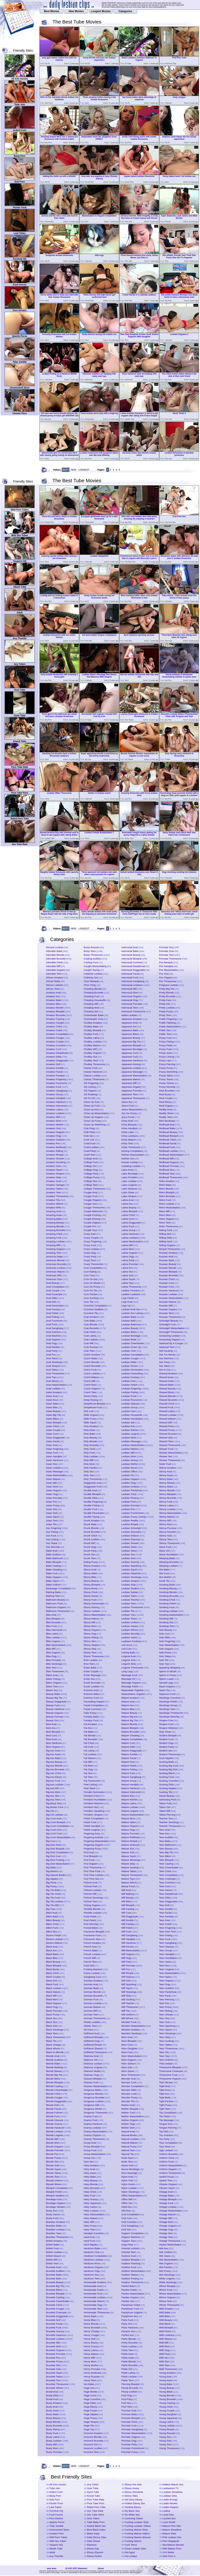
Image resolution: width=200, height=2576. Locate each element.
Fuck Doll (89, 1965)
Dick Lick (89, 1411)
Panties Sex (127, 2301)
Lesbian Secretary (131, 1531)
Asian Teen (52, 1520)
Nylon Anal (127, 2176)
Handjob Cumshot (93, 2233)
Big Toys (50, 1909)
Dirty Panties (91, 1467)
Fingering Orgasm (93, 1844)
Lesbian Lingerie (130, 1433)
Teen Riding (165, 2010)
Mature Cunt (128, 1743)
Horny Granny (91, 2346)
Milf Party (126, 1961)
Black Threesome (55, 2037)
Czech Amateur (92, 1354)
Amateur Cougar (55, 1037)
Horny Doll (89, 2338)
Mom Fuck (127, 2052)
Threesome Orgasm (170, 2078)
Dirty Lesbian (91, 1456)
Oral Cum (126, 2218)
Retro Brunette (167, 1196)
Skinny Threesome (169, 1543)
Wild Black (165, 2323)
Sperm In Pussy (167, 1675)
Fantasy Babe (91, 1716)
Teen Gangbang (168, 1942)
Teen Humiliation (168, 1958)
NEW (73, 469)
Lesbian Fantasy (130, 1377)
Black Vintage (53, 2044)
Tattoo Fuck (165, 1803)
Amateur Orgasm (55, 1132)
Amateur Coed (54, 1030)
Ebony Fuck (90, 1599)
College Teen (91, 1184)
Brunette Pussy (54, 2361)
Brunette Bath (53, 2278)
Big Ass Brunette (55, 1769)
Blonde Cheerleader (57, 2090)
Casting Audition (92, 958)
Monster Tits (128, 2101)
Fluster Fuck (20, 206)
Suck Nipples (166, 1758)
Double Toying (91, 1516)
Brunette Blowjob (55, 2293)
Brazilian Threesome (57, 2237)
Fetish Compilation (94, 1818)
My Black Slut (132, 2510)
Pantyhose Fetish (130, 2304)
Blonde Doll (52, 2105)
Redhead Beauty (168, 1132)
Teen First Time (167, 1931)
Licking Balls (128, 1652)
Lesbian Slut (128, 1554)
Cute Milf (88, 1343)
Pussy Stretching (168, 1071)
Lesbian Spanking (131, 1565)
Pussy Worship (167, 1086)
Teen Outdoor (166, 1988)
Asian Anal (52, 1396)
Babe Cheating (54, 1569)
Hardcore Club (92, 2252)
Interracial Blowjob (131, 958)
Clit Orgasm (90, 1090)
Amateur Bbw (53, 1003)
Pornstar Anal (128, 2410)
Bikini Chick (52, 1924)
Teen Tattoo (165, 2044)
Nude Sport (127, 2157)
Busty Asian (52, 2410)
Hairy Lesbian (91, 2210)
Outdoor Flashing (130, 2263)
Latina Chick (128, 1215)
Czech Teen (90, 1392)
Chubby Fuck (91, 1034)
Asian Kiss (51, 1464)
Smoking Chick (167, 1599)
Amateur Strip (53, 1177)
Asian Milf (51, 1482)
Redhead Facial (167, 1143)
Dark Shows (93, 2541)
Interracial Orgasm (131, 996)
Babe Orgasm (53, 1577)
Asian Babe (52, 1403)
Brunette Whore (54, 2387)
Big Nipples (52, 1878)
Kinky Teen (127, 1143)
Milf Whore (127, 2018)
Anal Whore (52, 1381)
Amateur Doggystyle (57, 1060)
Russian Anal (166, 1256)
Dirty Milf (88, 1460)
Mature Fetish (128, 1765)
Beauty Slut (52, 1720)
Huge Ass (89, 2387)
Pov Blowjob (166, 962)
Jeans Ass (127, 1102)
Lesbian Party (128, 1494)
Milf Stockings (129, 1991)
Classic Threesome (94, 1079)
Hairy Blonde (91, 2184)
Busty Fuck (52, 2433)
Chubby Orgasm (93, 1052)
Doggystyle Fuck (93, 1486)
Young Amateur (167, 2372)
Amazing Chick (54, 1233)
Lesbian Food (128, 1396)
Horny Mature (91, 2354)
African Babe (53, 981)
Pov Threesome (167, 981)
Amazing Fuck (54, 1237)
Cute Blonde (90, 1324)
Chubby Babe (91, 1026)
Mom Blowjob (128, 2041)
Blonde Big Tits (54, 2074)
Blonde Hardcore (55, 2127)
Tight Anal (164, 2086)
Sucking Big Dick (168, 1769)
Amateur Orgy (53, 1135)
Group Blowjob (92, 2146)
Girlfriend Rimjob (93, 2044)
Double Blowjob (92, 1494)
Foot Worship (91, 1924)
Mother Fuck (128, 2112)
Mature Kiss (127, 1795)
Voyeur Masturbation (170, 2244)
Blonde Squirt (53, 2169)
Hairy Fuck (89, 2195)
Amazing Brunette (56, 1230)
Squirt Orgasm (167, 1686)
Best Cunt (51, 1735)
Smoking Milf (166, 1618)
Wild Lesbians (166, 2335)
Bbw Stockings (54, 1663)
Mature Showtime (171, 2529)
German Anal (91, 1984)
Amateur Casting (55, 1019)
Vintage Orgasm (168, 2225)
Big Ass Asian (53, 1754)
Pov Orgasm (166, 977)
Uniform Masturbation (170, 2165)
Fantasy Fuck (91, 1720)
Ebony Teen (90, 1652)
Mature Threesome (131, 1875)
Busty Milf (51, 2444)
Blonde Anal (52, 2056)
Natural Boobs (129, 2135)
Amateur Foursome (56, 1083)
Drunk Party (90, 1550)
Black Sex (51, 2018)
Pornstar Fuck (129, 2425)
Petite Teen (127, 2380)
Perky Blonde (128, 2338)
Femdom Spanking (94, 1810)
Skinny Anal (165, 1471)
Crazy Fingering (92, 1241)
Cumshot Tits (91, 1313)
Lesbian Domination (132, 1369)
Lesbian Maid (128, 1437)
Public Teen (165, 1034)
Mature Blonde (129, 1724)
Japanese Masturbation (134, 1075)
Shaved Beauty (167, 1388)
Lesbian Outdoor (130, 1486)
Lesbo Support (170, 2507)
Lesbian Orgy (128, 1482)
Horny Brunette (92, 2327)
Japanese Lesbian (131, 1068)
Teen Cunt (164, 1886)
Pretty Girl (164, 1003)
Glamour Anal (91, 2056)
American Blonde (55, 1260)
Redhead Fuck (167, 1147)
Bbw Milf (50, 1648)
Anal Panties (53, 1347)
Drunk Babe (90, 1524)
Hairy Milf (89, 2222)
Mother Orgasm (129, 2120)
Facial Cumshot (92, 1709)
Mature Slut (127, 1848)
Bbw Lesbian (53, 1637)
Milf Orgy (126, 1958)
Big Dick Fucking (55, 1860)
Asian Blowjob (53, 1422)
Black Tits (51, 2041)
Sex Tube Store (95, 2514)
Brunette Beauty (55, 2282)
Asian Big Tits (53, 1415)
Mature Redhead (130, 1837)
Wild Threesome (168, 2369)
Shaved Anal (166, 1377)
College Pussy (91, 1177)
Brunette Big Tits (55, 2286)
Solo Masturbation (169, 1645)
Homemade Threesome (96, 2312)
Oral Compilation (130, 2214)
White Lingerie (167, 2278)
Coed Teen (89, 1154)
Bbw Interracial (54, 1629)
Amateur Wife (53, 1207)
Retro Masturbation (169, 1207)
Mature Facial (128, 1758)
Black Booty (52, 1969)
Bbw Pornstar (53, 1660)
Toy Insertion (166, 2135)
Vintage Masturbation (170, 2210)
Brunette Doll (53, 2320)
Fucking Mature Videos (137, 2533)
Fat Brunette (90, 1739)
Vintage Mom (166, 2222)
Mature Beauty (129, 1712)
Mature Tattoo (128, 1871)
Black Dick (51, 1980)
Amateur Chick (54, 1026)
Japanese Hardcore (132, 1060)
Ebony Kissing (91, 1607)
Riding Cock (165, 1230)
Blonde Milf (52, 2139)
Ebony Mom (90, 1626)
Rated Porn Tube (20, 817)
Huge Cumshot (92, 2399)
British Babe (52, 2244)
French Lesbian (92, 1954)
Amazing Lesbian (55, 1241)
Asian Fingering (54, 1448)
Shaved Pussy (167, 1430)
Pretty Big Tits (166, 988)
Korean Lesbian (130, 1162)
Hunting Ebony (133, 2507)
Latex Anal (127, 1169)
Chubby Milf (90, 1049)
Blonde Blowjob (54, 2082)
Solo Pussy (165, 1652)
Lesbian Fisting (129, 1392)
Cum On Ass (90, 1279)
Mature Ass (127, 1705)
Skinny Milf (165, 1520)
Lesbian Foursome (131, 1399)
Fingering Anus (92, 1833)
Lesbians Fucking (131, 1641)
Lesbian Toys (128, 1614)
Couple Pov (90, 1226)
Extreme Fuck (91, 1697)
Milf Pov (125, 1969)
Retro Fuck (165, 1200)
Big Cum (51, 1841)
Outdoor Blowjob (130, 2259)
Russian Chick (167, 1279)
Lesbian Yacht (129, 1637)
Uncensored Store (20, 386)
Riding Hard (165, 1241)
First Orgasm (91, 1863)
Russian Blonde (167, 1267)
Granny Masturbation (95, 2131)
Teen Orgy (164, 1984)
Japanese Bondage (132, 1049)
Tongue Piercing (168, 2127)
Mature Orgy (128, 1829)
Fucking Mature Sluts (136, 2529)
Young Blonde (166, 2395)
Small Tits (164, 1580)
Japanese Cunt (129, 1052)
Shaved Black (166, 1392)
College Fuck (91, 1162)
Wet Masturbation (168, 2259)
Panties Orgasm (130, 2297)
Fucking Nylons (133, 2541)
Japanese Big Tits (131, 1041)
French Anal (90, 1946)
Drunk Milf (89, 1543)
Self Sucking (166, 1350)
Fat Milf (88, 1761)
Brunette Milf (53, 2342)
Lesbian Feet (128, 1381)
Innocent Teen (91, 2452)
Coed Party (90, 1151)
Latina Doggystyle (131, 1222)
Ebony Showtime (134, 2492)
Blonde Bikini (53, 2078)
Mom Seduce (128, 2063)
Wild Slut (164, 2361)
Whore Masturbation (170, 2293)
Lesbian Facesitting (132, 1373)
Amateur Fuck (53, 1086)
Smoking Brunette (169, 1596)
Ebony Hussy (132, 2488)
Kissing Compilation (132, 1151)
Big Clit (50, 1810)
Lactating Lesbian (131, 1166)
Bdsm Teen (52, 1686)
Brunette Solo (53, 2369)
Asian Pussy (53, 1505)
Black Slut (51, 2022)
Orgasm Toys (128, 2240)
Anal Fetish (52, 1313)
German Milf (90, 2010)
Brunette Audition (55, 2271)
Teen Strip (164, 2037)
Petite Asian (127, 2357)
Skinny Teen (165, 1539)
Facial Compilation (94, 1705)
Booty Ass (51, 2210)
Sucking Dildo (166, 1784)
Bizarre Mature (54, 1942)
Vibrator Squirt (167, 2188)
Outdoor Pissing (130, 2278)
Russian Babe (166, 1260)
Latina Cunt (127, 1218)
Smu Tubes (93, 2518)
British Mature (53, 2255)
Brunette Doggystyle (57, 2316)
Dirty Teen (89, 1475)
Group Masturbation (94, 2154)
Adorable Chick (54, 962)
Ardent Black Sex (96, 2526)
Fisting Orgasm (92, 1905)
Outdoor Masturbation (133, 2271)
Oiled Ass (126, 2206)
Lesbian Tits (127, 1611)
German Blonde (92, 1991)
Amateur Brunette (55, 1015)
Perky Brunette (129, 2342)
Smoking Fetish (167, 1603)
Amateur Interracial (56, 1105)
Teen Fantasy (166, 1916)
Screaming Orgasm (169, 1339)
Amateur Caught (55, 1022)
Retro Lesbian (166, 1203)
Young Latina (166, 2421)
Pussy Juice (165, 1052)
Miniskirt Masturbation (133, 2025)
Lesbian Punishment (132, 1513)
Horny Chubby (91, 2331)
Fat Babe (89, 1731)
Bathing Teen (53, 1596)
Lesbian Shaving (130, 1539)
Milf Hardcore (128, 1942)
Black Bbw (51, 1958)
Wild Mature (165, 2338)
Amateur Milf (53, 1117)
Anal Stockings (54, 1362)
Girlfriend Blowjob (93, 2037)
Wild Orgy (164, 2350)
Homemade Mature (94, 2301)
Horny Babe (90, 2316)
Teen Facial (165, 1912)
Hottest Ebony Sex (135, 2503)
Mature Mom (128, 1818)
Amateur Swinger (55, 1184)
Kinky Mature (128, 1139)
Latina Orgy (127, 1256)
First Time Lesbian (94, 1875)
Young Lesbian (167, 2425)
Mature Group (129, 1780)
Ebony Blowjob (92, 1584)
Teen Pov (164, 2003)
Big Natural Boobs (56, 1875)
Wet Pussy (165, 2271)
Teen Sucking (166, 2041)
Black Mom (52, 1999)
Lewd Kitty (168, 2514)
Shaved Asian (166, 1381)
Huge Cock (90, 2395)
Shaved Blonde (167, 1396)
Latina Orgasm (129, 1252)
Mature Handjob (130, 1784)
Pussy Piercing (167, 1064)
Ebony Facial (91, 1596)
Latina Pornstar (129, 1264)
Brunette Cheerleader (57, 2301)
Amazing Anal (53, 1211)
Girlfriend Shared (93, 2048)
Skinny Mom (166, 1524)
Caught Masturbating (95, 966)
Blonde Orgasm (54, 2146)
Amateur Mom (53, 1120)
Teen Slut (164, 2018)
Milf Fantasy (128, 1924)
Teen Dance (165, 1890)
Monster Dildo (129, 2090)
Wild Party (164, 2354)
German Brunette (93, 1995)
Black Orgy (52, 2007)
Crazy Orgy (90, 1252)
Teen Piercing (166, 1999)
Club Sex (89, 1135)
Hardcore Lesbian (93, 2259)
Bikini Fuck (52, 1927)
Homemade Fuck (93, 2293)
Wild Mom (164, 2346)
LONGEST (83, 469)
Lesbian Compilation (132, 1354)
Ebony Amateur (92, 1565)
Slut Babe (164, 1569)
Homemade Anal (93, 2286)
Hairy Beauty (91, 2180)
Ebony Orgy (90, 1633)
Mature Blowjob (129, 1728)
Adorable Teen (54, 973)
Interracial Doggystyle (133, 970)
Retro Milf (164, 1211)
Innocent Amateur (93, 2433)
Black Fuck (52, 1984)
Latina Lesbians (130, 1237)
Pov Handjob (166, 966)
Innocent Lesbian (93, 2448)
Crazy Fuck (90, 1245)
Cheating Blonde (93, 988)
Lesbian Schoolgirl (131, 1528)
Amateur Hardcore (56, 1102)
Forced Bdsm (91, 1927)
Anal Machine (53, 1335)
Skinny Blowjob (167, 1494)
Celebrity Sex (91, 977)
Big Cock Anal (53, 1818)
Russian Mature (167, 1301)
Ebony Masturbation (94, 1614)
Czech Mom (90, 1384)
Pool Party (127, 2399)
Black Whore (53, 2048)
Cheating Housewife (95, 1000)
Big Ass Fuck (53, 1780)
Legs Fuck (127, 1301)
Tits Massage (166, 2120)
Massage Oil (128, 1678)
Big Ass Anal (53, 1750)
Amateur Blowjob (55, 1011)
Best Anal (51, 1724)
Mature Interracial (131, 1792)
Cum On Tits (90, 1290)
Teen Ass (164, 1833)
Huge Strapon (91, 2421)
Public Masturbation (170, 1026)
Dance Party (90, 1396)
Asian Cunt (52, 1433)
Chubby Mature (92, 1045)
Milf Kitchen (127, 1946)
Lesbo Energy (170, 2499)
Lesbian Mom (128, 1456)
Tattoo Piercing (167, 1814)
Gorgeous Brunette (94, 2097)
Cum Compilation (93, 1267)
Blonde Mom (53, 2142)
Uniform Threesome (170, 2173)
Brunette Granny (55, 2331)
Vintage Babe (166, 2195)
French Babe (91, 1950)
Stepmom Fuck (167, 1694)
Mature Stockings (130, 1860)
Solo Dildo (164, 1637)
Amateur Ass (53, 996)
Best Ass (51, 1728)
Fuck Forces (20, 283)
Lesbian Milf (127, 1452)
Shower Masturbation (170, 1452)
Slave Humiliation (168, 1554)
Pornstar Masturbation (133, 2433)
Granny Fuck (91, 2120)
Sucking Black (166, 1773)
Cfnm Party (90, 985)
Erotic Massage (92, 1675)
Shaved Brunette (168, 1399)
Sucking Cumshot (168, 1780)
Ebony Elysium (95, 2552)
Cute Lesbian (91, 1339)
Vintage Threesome (169, 2240)
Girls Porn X (169, 2556)
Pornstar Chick (129, 2421)
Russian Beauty (167, 1264)
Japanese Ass (129, 1026)
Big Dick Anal (53, 1844)
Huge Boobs (90, 2391)
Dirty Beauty (90, 1437)
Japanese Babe (129, 1030)
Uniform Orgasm (168, 2169)
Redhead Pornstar (169, 1166)
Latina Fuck (127, 1226)
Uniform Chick (166, 2157)
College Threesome (94, 1188)
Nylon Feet (127, 2180)
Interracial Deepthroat (133, 966)
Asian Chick (52, 1426)
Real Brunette (166, 1090)
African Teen (53, 988)
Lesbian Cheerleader (132, 1343)
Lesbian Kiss (128, 1426)
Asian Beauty (53, 1411)
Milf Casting (127, 1909)
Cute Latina (90, 1335)
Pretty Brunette (167, 996)
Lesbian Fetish (129, 1384)
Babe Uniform (53, 1584)
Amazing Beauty (55, 1222)
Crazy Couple (91, 1237)
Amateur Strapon (55, 1173)
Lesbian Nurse (129, 1467)
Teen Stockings (167, 2033)
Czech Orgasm (92, 1388)
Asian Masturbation (56, 1475)
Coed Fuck (90, 1143)
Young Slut (165, 2436)
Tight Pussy (165, 2105)
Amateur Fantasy (55, 1075)
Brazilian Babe (54, 2225)
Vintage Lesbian (168, 2206)
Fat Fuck (88, 1746)
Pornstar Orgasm (130, 2436)
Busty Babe (52, 2414)
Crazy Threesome (93, 1264)
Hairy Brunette (91, 2188)
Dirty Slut (89, 1471)
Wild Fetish (165, 2331)
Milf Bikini (126, 1901)
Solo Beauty (165, 1629)
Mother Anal (127, 2105)
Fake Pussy (90, 1712)
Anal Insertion (53, 1332)
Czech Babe (90, 1358)
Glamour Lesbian (93, 2063)
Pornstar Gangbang (132, 2429)
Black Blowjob (53, 1965)
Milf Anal (126, 1890)
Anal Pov (51, 1354)
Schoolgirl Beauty (168, 1320)
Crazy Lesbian (91, 1249)
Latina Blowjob (129, 1211)
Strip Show (165, 1731)
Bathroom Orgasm (56, 1607)
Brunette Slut (53, 2365)
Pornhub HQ (20, 257)
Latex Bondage (129, 1173)
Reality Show (166, 1113)
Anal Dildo (51, 1298)
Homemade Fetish (94, 2289)
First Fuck (89, 1860)
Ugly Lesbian (166, 2150)
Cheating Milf (91, 1003)
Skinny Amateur (167, 1467)
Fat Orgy (88, 1769)
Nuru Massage (129, 2173)
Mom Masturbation (131, 2056)
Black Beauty (53, 1961)
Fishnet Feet (90, 1886)
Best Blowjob (53, 1731)
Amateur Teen (53, 1192)
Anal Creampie (54, 1294)
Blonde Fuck (53, 2116)
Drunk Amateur (92, 1520)
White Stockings (168, 2282)
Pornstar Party (129, 2444)
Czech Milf (89, 1381)
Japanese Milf (129, 1083)
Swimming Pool (167, 1799)
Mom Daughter (129, 2048)
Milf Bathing (127, 1893)
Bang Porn (20, 154)
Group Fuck (90, 2150)
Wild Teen (164, 2365)
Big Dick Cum (53, 1856)
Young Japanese (168, 2418)
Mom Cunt (127, 2044)
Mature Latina (128, 1803)
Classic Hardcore (93, 1071)
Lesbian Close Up (131, 1347)
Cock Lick (89, 1139)
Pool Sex (126, 2403)
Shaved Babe (166, 1384)
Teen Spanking (167, 2025)
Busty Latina (53, 2436)
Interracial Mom (129, 992)
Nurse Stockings (130, 2169)
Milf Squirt (126, 1988)
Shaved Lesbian (168, 1415)
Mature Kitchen (129, 1799)
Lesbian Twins (129, 1618)
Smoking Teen (167, 1626)
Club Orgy (89, 1128)
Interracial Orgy (129, 1000)
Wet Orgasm (166, 2263)
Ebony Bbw (90, 1577)
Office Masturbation (132, 2195)
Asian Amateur (54, 1392)
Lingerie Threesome (132, 1667)
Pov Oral (164, 973)
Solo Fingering (167, 1641)
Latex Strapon (129, 1196)
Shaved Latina (167, 1411)
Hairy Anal (89, 2169)
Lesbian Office (129, 1471)
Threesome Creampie (171, 2071)
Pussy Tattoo (166, 1075)
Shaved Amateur (168, 1373)
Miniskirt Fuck (128, 2022)
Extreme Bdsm (92, 1694)
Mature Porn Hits (171, 2526)
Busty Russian (91, 947)
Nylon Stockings (130, 2191)
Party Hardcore (129, 2327)
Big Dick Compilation (57, 1852)
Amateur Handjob (55, 1098)
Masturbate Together (132, 1690)
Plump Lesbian (129, 2391)
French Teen (90, 1961)
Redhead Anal (166, 1124)
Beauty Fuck (53, 1705)
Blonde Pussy (53, 2157)
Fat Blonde (90, 1735)
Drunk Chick (90, 1535)
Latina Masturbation (132, 1241)
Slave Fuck (165, 1547)
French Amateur (92, 1942)
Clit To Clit (89, 1098)
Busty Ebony (53, 2429)
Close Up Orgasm (93, 1117)
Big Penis (51, 1882)
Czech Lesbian (92, 1373)
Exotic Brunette (92, 1682)
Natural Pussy (129, 2146)
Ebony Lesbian (92, 1611)
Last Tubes (20, 232)
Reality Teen (165, 1117)
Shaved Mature (167, 1418)
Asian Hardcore (54, 1460)
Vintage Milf (165, 2218)
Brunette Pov (53, 2357)
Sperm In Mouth (168, 1671)
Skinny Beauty (167, 1482)
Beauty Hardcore (55, 1709)
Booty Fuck (52, 2218)
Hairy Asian (90, 2173)
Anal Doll (51, 1301)
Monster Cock (129, 2082)
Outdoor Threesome (132, 2282)
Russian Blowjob (168, 1271)
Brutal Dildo (52, 2395)
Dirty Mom (89, 1464)
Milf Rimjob (127, 1973)
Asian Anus (52, 1399)
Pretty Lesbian (167, 1007)
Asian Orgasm (54, 1490)
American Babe (54, 1256)
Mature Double (129, 1754)
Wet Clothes (165, 2252)
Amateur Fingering (56, 1079)
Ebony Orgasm (92, 1629)
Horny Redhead (92, 2372)
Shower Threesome (170, 1460)
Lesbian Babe (128, 1316)
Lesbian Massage (131, 1441)
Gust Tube (20, 688)
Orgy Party (127, 2244)
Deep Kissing (91, 1399)
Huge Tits (89, 2425)
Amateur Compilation (57, 1034)
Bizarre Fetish (53, 1935)
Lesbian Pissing (130, 1497)
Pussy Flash (165, 1045)
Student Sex (165, 1750)
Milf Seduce (127, 1976)
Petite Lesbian (129, 2376)
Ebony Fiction (94, 2556)
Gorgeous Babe (92, 2090)
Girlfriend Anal (91, 2033)
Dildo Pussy (90, 1418)
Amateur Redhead (56, 1147)
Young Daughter (168, 2414)
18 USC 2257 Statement (76, 2568)
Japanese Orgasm (131, 1086)
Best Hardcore (54, 1743)
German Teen (91, 2014)
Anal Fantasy (53, 1309)
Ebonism (91, 2544)
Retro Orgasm (166, 1218)
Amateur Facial (54, 1071)
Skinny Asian (166, 1475)
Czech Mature (91, 1377)
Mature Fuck (128, 1773)
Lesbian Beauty (129, 1328)
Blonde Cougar (54, 2097)
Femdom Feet (91, 1795)
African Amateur (55, 977)
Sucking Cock (166, 1777)
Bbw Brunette (53, 1622)
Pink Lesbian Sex (171, 2537)
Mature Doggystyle (131, 1750)
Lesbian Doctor (129, 1365)
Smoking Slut (166, 1622)
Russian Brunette (168, 1275)
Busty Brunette (54, 2425)
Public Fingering (168, 1019)
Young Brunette (167, 2399)
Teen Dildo (165, 1897)
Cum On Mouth (92, 1283)
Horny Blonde (91, 2323)
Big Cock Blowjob (55, 1822)
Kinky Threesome (130, 1147)
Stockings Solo (167, 1709)
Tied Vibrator (166, 2082)
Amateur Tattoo (54, 1188)
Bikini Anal (51, 1912)
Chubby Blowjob (92, 1030)
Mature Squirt (128, 1856)
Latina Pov (127, 1267)
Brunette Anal (53, 2267)
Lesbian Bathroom (131, 1324)
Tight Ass (164, 2093)
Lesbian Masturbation (133, 1445)
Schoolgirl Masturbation (172, 1328)
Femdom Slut (91, 1807)
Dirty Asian (89, 1430)
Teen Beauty (166, 1848)
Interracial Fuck (129, 977)
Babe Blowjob (53, 1562)
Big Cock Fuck (54, 1833)
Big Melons (52, 1871)
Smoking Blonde (168, 1592)
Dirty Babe (89, 1433)
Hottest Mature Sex (172, 2484)
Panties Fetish (129, 2289)
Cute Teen (89, 1350)
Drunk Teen (90, 1558)
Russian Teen (166, 1313)
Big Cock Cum (54, 1829)
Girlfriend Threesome (95, 2052)
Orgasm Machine (130, 2237)
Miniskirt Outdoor (130, 2029)
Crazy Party (90, 1256)
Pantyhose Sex (129, 2316)
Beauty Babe (53, 1694)
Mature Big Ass (129, 1716)
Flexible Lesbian (92, 1912)
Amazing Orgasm (55, 1249)
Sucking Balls (166, 1761)
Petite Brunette (129, 2365)
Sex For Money (167, 1354)
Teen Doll (164, 1905)
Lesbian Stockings (131, 1577)
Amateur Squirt (54, 1169)
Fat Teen (88, 1777)
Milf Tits (125, 2010)
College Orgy (91, 1169)
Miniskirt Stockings (131, 2033)
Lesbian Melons (130, 1448)
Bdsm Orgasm (54, 1682)
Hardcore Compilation (95, 2255)
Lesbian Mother (129, 1464)
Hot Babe (89, 2384)
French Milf (90, 1958)
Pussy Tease (166, 1079)
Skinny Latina (166, 1505)
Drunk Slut (89, 1554)
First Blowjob (91, 1856)
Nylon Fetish (128, 2184)
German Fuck (91, 1999)
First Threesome (93, 1867)
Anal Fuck (51, 1324)
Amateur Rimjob (55, 1154)
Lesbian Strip (128, 1584)
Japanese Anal (129, 1022)
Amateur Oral (53, 1128)
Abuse (101, 2568)
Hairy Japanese (92, 2203)
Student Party (166, 1746)
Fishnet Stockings (93, 1897)
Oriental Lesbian (130, 2248)
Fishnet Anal (90, 1882)
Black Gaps (93, 2533)
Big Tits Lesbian (54, 1901)
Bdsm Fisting (53, 1678)
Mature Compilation (132, 1739)
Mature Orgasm (129, 1826)
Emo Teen (89, 1663)
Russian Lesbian (168, 1294)
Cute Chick (90, 1332)
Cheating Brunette (94, 992)
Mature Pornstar (130, 1833)
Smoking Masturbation (171, 1614)
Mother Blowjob (129, 2108)
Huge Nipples (91, 2414)
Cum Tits (88, 1301)
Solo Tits (164, 1660)
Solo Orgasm (166, 1648)
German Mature (92, 2007)
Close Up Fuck (92, 1105)
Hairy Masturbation (94, 2214)
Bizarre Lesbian (54, 1939)
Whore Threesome (169, 2304)
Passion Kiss (128, 2331)
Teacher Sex (166, 1818)
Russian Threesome (170, 1316)
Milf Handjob (128, 1939)
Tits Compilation (168, 2112)
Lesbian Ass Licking (132, 1313)
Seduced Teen (167, 1347)
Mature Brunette (130, 1731)
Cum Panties (91, 1294)
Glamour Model (92, 2071)
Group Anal (90, 2142)
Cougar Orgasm (92, 1200)
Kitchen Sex (127, 1158)
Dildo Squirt (90, 1422)
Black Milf (51, 1995)
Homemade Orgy (93, 2304)
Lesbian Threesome (132, 1607)
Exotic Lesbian (92, 1686)
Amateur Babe (54, 1000)
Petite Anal (127, 2354)
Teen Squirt (165, 2029)
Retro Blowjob (166, 1192)
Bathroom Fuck (54, 1603)
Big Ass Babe (53, 1758)
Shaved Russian (168, 1433)
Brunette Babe (54, 2274)
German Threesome (95, 2018)
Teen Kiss (164, 1965)
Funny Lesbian (92, 1973)
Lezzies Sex (169, 2518)
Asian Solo (52, 1513)
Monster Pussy (129, 2097)
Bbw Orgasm (53, 1652)
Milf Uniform (127, 2014)
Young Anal (165, 2376)
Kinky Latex (127, 1132)
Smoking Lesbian (168, 1611)
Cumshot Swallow (93, 1309)
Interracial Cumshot (132, 962)
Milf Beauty (127, 1897)
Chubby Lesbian (92, 1041)
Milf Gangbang (129, 1935)
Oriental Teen (128, 2252)
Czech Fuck (90, 1369)
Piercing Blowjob (130, 2384)
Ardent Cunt (20, 129)
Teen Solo (164, 2022)
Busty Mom (52, 2448)
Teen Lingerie (166, 1969)
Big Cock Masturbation (58, 1837)
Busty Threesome (93, 954)
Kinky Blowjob (129, 1124)
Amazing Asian (54, 1215)
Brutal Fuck (52, 2399)
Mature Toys (128, 1878)
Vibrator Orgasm (168, 2184)
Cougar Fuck (91, 1196)
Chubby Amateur (93, 1022)
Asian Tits (51, 1524)
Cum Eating (90, 1271)
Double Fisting (91, 1505)
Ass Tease (51, 1543)
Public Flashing (167, 1022)
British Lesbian (54, 2252)
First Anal (89, 1852)
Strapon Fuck (166, 1724)
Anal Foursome (54, 1320)
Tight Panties (166, 2101)
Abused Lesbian (55, 947)
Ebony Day (93, 2548)
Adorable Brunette (56, 958)
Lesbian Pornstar (130, 1505)
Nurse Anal (127, 2165)
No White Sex (132, 2514)
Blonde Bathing (54, 2067)
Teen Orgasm (166, 1980)
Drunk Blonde (91, 1528)
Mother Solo (128, 2127)
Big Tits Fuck (53, 1897)
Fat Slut (88, 1773)
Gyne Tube (20, 714)
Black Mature (53, 1991)
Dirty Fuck (89, 1452)
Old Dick (126, 2210)
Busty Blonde (53, 2421)
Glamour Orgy (91, 2074)
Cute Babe (89, 1320)
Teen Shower (166, 2014)
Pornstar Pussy (129, 2452)
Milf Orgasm (128, 1954)
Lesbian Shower (130, 1543)
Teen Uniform (166, 2059)
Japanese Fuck (129, 1056)
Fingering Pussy (92, 1848)
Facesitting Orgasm (94, 1701)
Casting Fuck (91, 962)
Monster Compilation (132, 2086)
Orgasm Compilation (132, 2233)
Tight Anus (165, 2090)
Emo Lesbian (91, 1660)
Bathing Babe (53, 1592)
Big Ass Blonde (54, 1765)
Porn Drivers (20, 309)
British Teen (52, 2263)
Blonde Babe (53, 2063)
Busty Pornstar (54, 2452)
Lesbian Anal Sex (130, 1309)
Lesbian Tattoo (129, 1596)
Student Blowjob (168, 1735)
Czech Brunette (92, 1365)
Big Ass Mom (53, 1792)
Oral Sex (126, 2229)
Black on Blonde (55, 2052)
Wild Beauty (165, 2320)
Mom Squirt (127, 2071)
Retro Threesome (168, 1226)
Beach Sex (52, 1690)
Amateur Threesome (57, 1196)
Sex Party (164, 1362)
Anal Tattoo (52, 1369)
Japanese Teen (129, 1094)
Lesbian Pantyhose (131, 1490)
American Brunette (56, 1264)
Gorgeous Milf (91, 2105)
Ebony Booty (91, 1588)
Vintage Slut (165, 2233)
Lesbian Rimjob (129, 1524)
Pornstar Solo (166, 951)
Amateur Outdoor (55, 1139)
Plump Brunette (129, 2387)
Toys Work (165, 2146)
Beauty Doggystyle (56, 1701)
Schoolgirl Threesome (171, 1332)
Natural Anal (128, 2131)
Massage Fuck (129, 1675)
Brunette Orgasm (55, 2350)
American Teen (54, 1279)
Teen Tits (164, 2052)
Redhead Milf (166, 1158)
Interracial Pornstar (131, 1003)
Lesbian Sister (129, 1547)
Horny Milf (89, 2357)
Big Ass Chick (53, 1773)
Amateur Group (54, 1094)
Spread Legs (166, 1682)
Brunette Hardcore (56, 2335)
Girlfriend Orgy (92, 2041)
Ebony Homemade (94, 1603)
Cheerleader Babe (94, 1015)
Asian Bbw (52, 1407)
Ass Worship (53, 1547)
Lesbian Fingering (131, 1388)
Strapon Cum (166, 1720)
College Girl (90, 1166)
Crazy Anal (90, 1233)
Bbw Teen (51, 1667)
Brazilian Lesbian (55, 2229)
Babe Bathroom (54, 1558)
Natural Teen (128, 2150)
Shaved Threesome (170, 1445)
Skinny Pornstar (167, 1528)
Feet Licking (90, 1784)
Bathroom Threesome (58, 1611)
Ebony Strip (90, 1648)
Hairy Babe (90, 2176)
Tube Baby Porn (96, 2522)
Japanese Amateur (131, 1019)
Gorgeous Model (93, 2108)
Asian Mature (53, 1479)
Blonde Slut (52, 2161)
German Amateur (93, 1980)
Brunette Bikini (54, 2289)
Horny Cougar (91, 2335)
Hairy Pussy (90, 2225)
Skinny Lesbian (167, 1509)
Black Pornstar (54, 2010)
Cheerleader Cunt (93, 1019)
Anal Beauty (52, 1283)
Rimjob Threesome (169, 1249)
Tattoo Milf (164, 1810)
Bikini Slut (51, 1931)
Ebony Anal (90, 1569)
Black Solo (52, 2025)
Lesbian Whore (129, 1629)
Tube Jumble (20, 360)
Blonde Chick (53, 2093)
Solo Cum (164, 1633)
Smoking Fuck (167, 1607)
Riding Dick (165, 1233)
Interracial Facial (130, 973)
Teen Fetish (165, 1924)
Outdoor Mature (130, 2274)
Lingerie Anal (128, 1656)
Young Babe (165, 2384)
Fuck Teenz (131, 2544)
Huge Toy (89, 2429)
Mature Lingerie (129, 1810)
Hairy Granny (91, 2199)
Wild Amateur (166, 2308)
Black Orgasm (53, 2003)
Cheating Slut (91, 1011)
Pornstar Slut (166, 947)
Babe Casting (53, 1565)
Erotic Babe (90, 1667)
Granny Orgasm (92, 2135)
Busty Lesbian (53, 2440)
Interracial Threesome (133, 1011)
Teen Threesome (168, 2048)
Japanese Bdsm (130, 1034)
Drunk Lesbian (92, 1539)
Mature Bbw (127, 1709)
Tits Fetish (164, 2116)
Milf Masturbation (130, 1950)
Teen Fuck (164, 1939)
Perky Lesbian (129, 2346)
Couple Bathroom (93, 1211)
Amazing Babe (54, 1218)
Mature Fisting (129, 1769)
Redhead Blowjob (168, 1135)
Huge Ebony (90, 2406)
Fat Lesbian (90, 1754)
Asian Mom (52, 1486)
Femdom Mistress (93, 1803)
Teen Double (166, 1909)
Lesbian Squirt (129, 1569)
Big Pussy (51, 1886)
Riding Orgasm (167, 1245)
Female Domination (94, 1792)
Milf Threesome (129, 2007)
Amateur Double (55, 1068)
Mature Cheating (130, 1735)
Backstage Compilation (58, 1588)
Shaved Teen (166, 1441)
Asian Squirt (52, 1516)
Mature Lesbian (129, 1807)
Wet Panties (165, 2267)
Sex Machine (166, 1358)
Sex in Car (165, 1369)
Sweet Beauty (166, 1795)
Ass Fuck (51, 1535)
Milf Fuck (126, 1931)
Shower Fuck (166, 1448)
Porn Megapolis (170, 2541)
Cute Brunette (91, 1328)
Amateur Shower (55, 1158)
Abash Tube (20, 585)
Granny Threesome (94, 2139)
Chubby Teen (91, 1060)
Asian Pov (51, 1501)
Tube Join (20, 103)
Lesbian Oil (127, 1475)
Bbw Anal (51, 1614)
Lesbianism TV (170, 2488)
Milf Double (127, 1920)
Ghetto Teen (90, 2025)
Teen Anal (164, 1829)
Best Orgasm (53, 1746)
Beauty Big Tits (54, 1697)
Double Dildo (91, 1497)
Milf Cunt (126, 1912)
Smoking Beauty (168, 1588)
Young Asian (166, 2380)
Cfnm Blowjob (91, 981)
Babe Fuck (52, 1573)
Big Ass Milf (52, 1788)
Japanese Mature (130, 1079)
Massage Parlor (130, 1686)
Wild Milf (163, 2342)
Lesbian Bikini (129, 1332)
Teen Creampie (167, 1878)
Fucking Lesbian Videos (138, 2526)
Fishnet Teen (91, 1901)
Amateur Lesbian (55, 1113)
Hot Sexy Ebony (133, 2499)
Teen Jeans (165, 1961)
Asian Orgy (52, 1494)
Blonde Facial (53, 2108)
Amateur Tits (53, 1200)
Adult (20, 611)
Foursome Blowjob (94, 1931)
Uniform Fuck (166, 2161)
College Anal (90, 1158)
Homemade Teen (93, 2308)
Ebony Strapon (92, 1645)
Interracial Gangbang (132, 981)
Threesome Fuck (168, 2074)
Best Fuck (51, 1739)
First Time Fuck (92, 1871)
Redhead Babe (167, 1128)
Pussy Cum (165, 1037)
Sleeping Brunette (169, 1562)
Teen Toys (164, 2056)
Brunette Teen (53, 2380)
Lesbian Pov (128, 1509)
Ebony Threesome (94, 1656)
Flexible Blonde (92, 1909)
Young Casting (167, 2403)
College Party (91, 1173)
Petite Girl (126, 2369)
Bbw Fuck (51, 1626)
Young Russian (167, 2433)
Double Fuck (90, 1509)
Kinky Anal (127, 1120)
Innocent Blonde (92, 2436)
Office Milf (126, 2199)
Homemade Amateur (95, 2282)
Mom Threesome (130, 2074)
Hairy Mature (91, 2218)
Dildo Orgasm (91, 1415)
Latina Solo (127, 1275)
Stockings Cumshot (169, 1697)
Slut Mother (165, 1577)
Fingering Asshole (93, 1837)
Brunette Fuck (53, 2327)
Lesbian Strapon (130, 1580)
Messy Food (128, 1886)
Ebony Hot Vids (133, 2484)
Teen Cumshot (167, 1882)
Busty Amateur (54, 2403)
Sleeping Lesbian (168, 1565)
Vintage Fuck (166, 2203)
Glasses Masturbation (95, 2086)
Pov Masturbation (168, 970)
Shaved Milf (165, 1422)
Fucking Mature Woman (138, 2537)
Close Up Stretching (94, 1124)
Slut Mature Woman (173, 2544)
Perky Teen (127, 2350)
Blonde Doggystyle (56, 2101)
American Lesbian (56, 1267)
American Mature (55, 1271)
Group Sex (89, 2157)
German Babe (91, 1988)
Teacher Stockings (169, 1822)
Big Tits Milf (52, 1905)
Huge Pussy (90, 2418)
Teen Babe (165, 1841)
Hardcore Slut (91, 2274)
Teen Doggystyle (168, 1901)
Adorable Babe (54, 951)
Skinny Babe (166, 1479)
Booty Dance (53, 2214)
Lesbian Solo (128, 1558)
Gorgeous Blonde (93, 2093)
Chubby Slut (90, 1056)
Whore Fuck (165, 2289)
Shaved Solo (166, 1437)
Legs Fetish (127, 1298)
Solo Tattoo (165, 1656)
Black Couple (53, 1976)
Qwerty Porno (20, 335)
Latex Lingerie (129, 1184)
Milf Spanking (128, 1984)
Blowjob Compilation (57, 2188)
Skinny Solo (165, 1535)
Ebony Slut (90, 1641)
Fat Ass (88, 1728)
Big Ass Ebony (54, 1777)
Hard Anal (89, 2237)
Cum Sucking (91, 1298)
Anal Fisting (52, 1316)
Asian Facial (52, 1441)
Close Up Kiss (91, 1109)
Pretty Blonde (166, 992)
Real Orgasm (166, 1105)
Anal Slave (52, 1358)
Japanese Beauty (130, 1037)
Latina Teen (127, 1283)
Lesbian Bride (128, 1339)
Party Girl (126, 2323)
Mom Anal (126, 2037)
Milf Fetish (127, 1927)
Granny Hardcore (93, 2123)
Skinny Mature (167, 1516)
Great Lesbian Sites (135, 2548)
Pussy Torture (166, 1083)
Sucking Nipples (168, 1788)
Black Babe (52, 1954)
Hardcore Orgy (92, 2271)
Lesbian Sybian (129, 1592)
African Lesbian (54, 985)
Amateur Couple (55, 1041)
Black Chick (52, 1973)
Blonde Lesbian (54, 2131)
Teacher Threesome (170, 1826)
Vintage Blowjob (168, 2199)
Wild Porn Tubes (20, 508)
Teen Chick (165, 1871)
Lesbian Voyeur (129, 1626)
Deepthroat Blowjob (94, 1403)
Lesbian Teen (128, 1603)
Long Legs (127, 1671)
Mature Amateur (130, 1697)
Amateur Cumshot (56, 1045)
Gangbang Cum (92, 1976)
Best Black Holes (96, 2529)
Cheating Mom (92, 1007)
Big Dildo (51, 1867)
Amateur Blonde (55, 1007)
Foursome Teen (92, 1939)
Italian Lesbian (129, 1015)
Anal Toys (51, 1377)
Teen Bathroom (167, 1844)
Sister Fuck (165, 1464)
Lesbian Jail (127, 1422)
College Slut (90, 1181)
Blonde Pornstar (55, 2150)
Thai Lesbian (166, 2063)
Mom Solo (127, 2067)
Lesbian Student (130, 1588)
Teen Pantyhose (168, 1991)
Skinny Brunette (167, 1497)
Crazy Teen (90, 1260)
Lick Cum (126, 1648)
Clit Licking (90, 1086)
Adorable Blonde (55, 954)
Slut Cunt (164, 1573)
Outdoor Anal (128, 2255)
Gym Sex (89, 2161)
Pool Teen (126, 2406)
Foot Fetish (90, 1920)
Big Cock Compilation (57, 1826)
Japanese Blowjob (131, 1045)
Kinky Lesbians (129, 1135)
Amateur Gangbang (56, 1090)
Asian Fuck (52, 1452)
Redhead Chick (167, 1139)
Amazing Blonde (55, 1226)
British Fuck (52, 2248)
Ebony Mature (91, 1618)
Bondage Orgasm (55, 2203)
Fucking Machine (93, 1969)
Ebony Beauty (91, 1580)
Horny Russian (92, 2376)
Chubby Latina (92, 1037)
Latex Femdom (129, 1177)
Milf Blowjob (127, 1905)
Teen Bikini (165, 1856)
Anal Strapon (53, 1365)
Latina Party (127, 1260)
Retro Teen (165, 1222)
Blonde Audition (54, 2059)
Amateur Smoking (56, 1162)
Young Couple (166, 2410)
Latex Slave (127, 1192)
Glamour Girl (91, 2059)
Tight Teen (164, 2108)
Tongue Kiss (165, 2123)
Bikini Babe (52, 1916)
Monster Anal (128, 2078)
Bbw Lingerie (53, 1641)
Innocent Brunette (93, 2440)
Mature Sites (169, 2533)
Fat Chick (89, 1743)
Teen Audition (166, 1837)
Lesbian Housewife (131, 1415)
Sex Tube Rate (20, 843)
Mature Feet (128, 1761)
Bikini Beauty (53, 1920)
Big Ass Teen (53, 1799)
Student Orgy (166, 1743)
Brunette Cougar (55, 2308)
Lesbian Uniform (130, 1622)
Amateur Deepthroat (57, 1052)
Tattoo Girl (164, 1807)
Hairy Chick (90, 2191)
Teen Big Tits (166, 1852)
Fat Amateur (90, 1724)
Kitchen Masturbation (132, 1154)
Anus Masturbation (56, 1384)
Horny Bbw (90, 2320)
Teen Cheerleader (169, 1867)
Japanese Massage (132, 1071)
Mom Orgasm (128, 2059)
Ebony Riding (91, 1637)
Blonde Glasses (54, 2120)
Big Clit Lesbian (54, 1814)
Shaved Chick (166, 1403)
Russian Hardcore (169, 1290)
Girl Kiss (88, 2029)
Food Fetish (90, 1916)
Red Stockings (167, 1120)
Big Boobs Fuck (54, 1807)
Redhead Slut (166, 1169)
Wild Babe (164, 2312)
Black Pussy (52, 2014)
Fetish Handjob (92, 1826)
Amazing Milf (53, 1245)
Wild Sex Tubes (20, 534)
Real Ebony (165, 1102)
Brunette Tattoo (54, 2376)
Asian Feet (52, 1445)
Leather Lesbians (130, 1294)
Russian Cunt (166, 1283)
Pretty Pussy (166, 1011)
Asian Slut (51, 1509)
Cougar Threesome (94, 1207)
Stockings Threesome (171, 1712)
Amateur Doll (53, 1064)
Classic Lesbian (92, 1075)
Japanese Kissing (131, 1064)
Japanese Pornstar (131, 1090)
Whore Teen (165, 2301)
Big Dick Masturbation (58, 1863)
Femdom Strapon (93, 1814)
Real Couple (166, 1098)
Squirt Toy (164, 1690)
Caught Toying (91, 970)
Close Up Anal (91, 1102)
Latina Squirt (128, 1279)
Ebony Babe (90, 1573)
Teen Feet (164, 1920)
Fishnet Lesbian (92, 1890)
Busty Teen (90, 951)
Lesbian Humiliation (132, 1418)
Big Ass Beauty (54, 1761)
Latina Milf (127, 1245)
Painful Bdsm (128, 2286)
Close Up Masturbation (96, 1113)
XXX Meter (168, 2552)
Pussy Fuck (165, 1049)
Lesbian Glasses (130, 1403)
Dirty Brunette (91, 1445)
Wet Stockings (167, 2274)
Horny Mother (91, 2365)
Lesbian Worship (130, 1633)
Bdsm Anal (52, 1675)
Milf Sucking (128, 1999)
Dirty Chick (90, 1448)
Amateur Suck (53, 1181)
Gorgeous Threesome (96, 2112)
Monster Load (128, 2093)
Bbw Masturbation (56, 1645)
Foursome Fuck (92, 1935)
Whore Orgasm (167, 2297)
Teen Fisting (165, 1935)
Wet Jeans (165, 2255)
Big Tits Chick (53, 1893)
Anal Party (51, 1350)
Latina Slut (127, 1271)
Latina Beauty (128, 1207)
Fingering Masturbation (96, 1841)
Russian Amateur (168, 1252)
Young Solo (165, 2440)
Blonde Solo (52, 2165)
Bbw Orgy (51, 1656)
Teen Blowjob (166, 1860)
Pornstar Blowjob (130, 2418)
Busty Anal (52, 2406)
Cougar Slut (90, 1203)
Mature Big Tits (129, 1720)
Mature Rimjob (129, 1841)
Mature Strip (128, 1863)
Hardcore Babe (92, 2248)
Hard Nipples (91, 2244)
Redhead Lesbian (168, 1151)
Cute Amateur (91, 1316)
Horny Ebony (91, 2342)
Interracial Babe (130, 951)
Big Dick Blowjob (55, 1848)
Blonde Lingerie (54, 2135)
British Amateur (54, 2240)
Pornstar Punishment (132, 2448)
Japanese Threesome (133, 1098)
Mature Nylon (128, 1822)
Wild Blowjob (166, 2327)
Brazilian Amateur (55, 2222)
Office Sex (127, 2203)
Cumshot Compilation (95, 1305)
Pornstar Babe (129, 2414)
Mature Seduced (130, 1844)
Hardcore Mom (92, 2263)
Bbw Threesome (55, 1671)
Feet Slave (89, 1788)
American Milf (53, 1275)
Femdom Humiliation (95, 1799)
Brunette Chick (54, 2304)
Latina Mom (127, 1249)
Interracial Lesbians (132, 985)
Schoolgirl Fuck (167, 1324)
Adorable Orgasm (55, 970)
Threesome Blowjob (170, 2067)
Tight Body (165, 2097)
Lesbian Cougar (130, 1358)
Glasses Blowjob (93, 2078)
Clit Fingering (91, 1083)
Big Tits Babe (53, 1890)
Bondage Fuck (54, 2199)
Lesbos (166, 2510)
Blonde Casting (54, 2086)
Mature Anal (127, 1701)
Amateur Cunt (53, 1049)
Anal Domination (55, 1305)
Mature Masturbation (132, 1814)
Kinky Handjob (129, 1128)
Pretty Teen (165, 1015)
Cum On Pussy (92, 1286)
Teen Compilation (168, 1875)
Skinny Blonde (167, 1490)
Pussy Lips (165, 1060)
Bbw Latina (52, 1633)
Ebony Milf (89, 1622)
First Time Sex (91, 1878)
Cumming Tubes (134, 2518)
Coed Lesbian (91, 1147)
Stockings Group (168, 1705)
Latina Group (128, 1230)
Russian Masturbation (171, 1298)
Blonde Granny (54, 2123)
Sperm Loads (166, 1678)
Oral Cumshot (129, 2222)
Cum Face (89, 1275)
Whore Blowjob (167, 2286)
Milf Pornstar (128, 1965)
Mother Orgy (128, 2123)
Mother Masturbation (132, 2116)
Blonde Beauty (54, 2071)
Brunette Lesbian (55, 2338)
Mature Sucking (129, 1867)
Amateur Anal (53, 992)
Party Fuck (127, 2320)
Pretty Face (165, 1000)
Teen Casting (166, 1863)
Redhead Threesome (170, 1177)
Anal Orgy (51, 1343)
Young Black (166, 2391)
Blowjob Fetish (54, 2191)
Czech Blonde (91, 1362)
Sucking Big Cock (168, 1765)
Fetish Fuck (90, 1822)
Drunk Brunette (92, 1531)
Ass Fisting (52, 1531)
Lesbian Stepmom (131, 1573)
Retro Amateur (167, 1181)
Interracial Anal (129, 947)
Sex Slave (164, 1365)
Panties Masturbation (132, 2293)
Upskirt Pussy (166, 2176)
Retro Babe (165, 1184)
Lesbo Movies (170, 2503)
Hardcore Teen (92, 2278)
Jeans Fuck (127, 1105)
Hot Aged (130, 2552)
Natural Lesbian (130, 2139)
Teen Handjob (166, 1954)
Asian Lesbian (53, 1467)
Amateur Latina (54, 1109)
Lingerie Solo (128, 1660)
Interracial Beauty (131, 954)
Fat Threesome (92, 1780)
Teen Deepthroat (168, 1893)
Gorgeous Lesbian (94, 2101)
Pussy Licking (166, 1056)
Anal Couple (52, 1290)
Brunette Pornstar (55, 2354)
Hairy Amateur (91, 2165)
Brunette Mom (53, 2346)
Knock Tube (20, 740)
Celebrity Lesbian (93, 973)
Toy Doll (163, 2131)
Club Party (89, 1132)
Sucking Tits (165, 1792)
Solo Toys (164, 1663)
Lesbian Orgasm (130, 1479)
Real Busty (165, 1094)
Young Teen (165, 2444)
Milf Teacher (128, 2003)
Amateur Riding (54, 1151)
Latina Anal (127, 1200)
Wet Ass (163, 2248)
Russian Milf (165, 1305)
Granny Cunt (91, 2116)
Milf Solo (126, 1980)
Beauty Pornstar (55, 1716)
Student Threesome (170, 1754)
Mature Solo (128, 1852)
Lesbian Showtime (172, 2492)
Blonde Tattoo (53, 2173)
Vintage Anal (166, 2191)
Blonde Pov (52, 2154)
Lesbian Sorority (130, 1562)
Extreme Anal (91, 1690)
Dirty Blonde (90, 1441)
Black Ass (51, 1950)
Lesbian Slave (129, 1550)
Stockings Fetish (168, 1701)
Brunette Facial (54, 2323)
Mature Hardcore (130, 1788)
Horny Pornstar (92, 2369)
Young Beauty (166, 2387)
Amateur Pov (53, 1143)
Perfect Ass (127, 2335)
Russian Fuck (166, 1286)
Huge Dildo (90, 2403)
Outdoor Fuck (128, 2267)
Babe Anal (51, 1550)
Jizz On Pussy (129, 1113)
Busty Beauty (53, 2418)
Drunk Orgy (90, 1547)
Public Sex (165, 1030)
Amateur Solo (53, 1166)
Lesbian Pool (128, 1501)
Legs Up (126, 1305)
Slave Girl (164, 1550)
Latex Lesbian (129, 1181)
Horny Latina (91, 2350)
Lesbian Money (129, 1460)
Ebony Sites (131, 2495)
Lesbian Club (128, 1350)
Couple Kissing (92, 1218)
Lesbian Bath (128, 1320)
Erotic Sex (89, 1678)
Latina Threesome (131, 1286)
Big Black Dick (54, 1803)
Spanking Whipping (169, 1667)
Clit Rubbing (90, 1094)
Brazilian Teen (53, 2233)
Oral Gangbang (129, 2225)
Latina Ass (127, 1203)
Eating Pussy (91, 1562)
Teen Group (165, 1950)
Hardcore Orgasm (93, 2267)
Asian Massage (54, 1471)
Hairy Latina (90, 2206)
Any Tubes (20, 663)
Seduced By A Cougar (171, 1343)
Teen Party (165, 1995)
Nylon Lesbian (129, 2188)
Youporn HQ (20, 560)
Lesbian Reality (129, 1520)
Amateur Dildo (54, 1056)
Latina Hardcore (130, 1233)
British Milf (51, 2259)
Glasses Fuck (91, 2082)
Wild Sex (164, 2357)
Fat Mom (88, 1765)
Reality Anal (165, 1109)
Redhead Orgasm (168, 1162)
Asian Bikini (52, 1418)
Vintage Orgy (166, 2229)
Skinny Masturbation (170, 1513)
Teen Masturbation (169, 1973)
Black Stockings (54, 2029)
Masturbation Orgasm (133, 1694)
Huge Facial (90, 2410)
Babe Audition (53, 1554)
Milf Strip (126, 1995)
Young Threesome (169, 2448)
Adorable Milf (53, 966)
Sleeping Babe (167, 1558)
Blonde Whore (54, 2184)
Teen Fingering (167, 1927)
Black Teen (52, 2033)
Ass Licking (52, 1539)
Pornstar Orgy (129, 2440)
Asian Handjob (54, 1456)
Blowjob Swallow (55, 2195)
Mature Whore (129, 1882)
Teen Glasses (166, 1946)
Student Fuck (166, 1739)
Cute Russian (91, 1347)
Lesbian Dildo (128, 1362)
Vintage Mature (167, 2214)
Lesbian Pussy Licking (133, 1516)
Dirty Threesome (93, 1479)
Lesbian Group (129, 1407)
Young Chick (166, 2406)
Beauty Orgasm (54, 1712)
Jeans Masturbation (132, 1109)
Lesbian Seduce (130, 1535)
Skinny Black (166, 1486)
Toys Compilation (168, 2142)
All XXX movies (20, 77)
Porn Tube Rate (20, 766)
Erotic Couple (91, 1671)
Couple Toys (90, 1230)
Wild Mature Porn (171, 2548)
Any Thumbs (20, 637)
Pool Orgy (126, 2395)
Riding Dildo (165, 1237)
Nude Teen (127, 2161)
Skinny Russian (167, 1531)
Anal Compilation (55, 1286)
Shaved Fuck (166, 1407)
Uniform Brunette (168, 2154)
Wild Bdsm (165, 2316)
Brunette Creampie (56, 2312)
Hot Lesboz (131, 2556)
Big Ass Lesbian (55, 1784)
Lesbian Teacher (130, 1599)
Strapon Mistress (168, 1728)
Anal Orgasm (53, 1339)
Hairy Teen (89, 2229)
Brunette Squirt (54, 2372)
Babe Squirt (52, 1580)
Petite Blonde (128, 2361)
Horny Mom (90, 2361)
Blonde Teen (53, 2176)
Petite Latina (128, 2372)
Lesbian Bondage (131, 1335)
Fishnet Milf (90, 1893)
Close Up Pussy (92, 1120)
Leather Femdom (130, 1290)
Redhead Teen (167, 1173)
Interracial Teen (129, 1007)
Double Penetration (94, 1513)
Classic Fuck (91, 1068)
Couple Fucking (92, 1215)
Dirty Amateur (91, 1426)
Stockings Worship (169, 1716)
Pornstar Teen (166, 954)
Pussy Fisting (166, 1041)
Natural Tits (127, 2154)
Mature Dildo (128, 1746)
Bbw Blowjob (53, 1618)
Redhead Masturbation (171, 1154)
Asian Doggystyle (55, 1437)
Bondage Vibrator (55, 2206)
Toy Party (164, 2139)
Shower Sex (165, 1456)
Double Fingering (93, 1501)
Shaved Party (166, 1426)
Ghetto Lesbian (92, 2022)
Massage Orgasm (131, 1682)
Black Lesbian (53, 1988)
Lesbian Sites (169, 2495)
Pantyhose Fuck (130, 2308)
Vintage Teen (166, 2237)
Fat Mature (90, 1758)
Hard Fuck (89, 2240)
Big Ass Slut (52, 1795)
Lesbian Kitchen (130, 1430)
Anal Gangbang (54, 1328)
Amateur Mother (55, 1124)
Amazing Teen (54, 1252)
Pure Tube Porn (20, 791)
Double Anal (90, 1490)
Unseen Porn (20, 412)
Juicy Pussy (127, 1117)
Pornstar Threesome (170, 958)
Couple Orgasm (92, 1222)
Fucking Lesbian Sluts (137, 2522)
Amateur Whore (54, 1203)
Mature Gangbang (131, 1777)
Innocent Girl (91, 2444)
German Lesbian (93, 2003)
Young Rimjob (166, 2429)
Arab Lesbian (53, 1388)
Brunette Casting (55, 2297)
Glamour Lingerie (93, 2067)
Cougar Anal (90, 1192)
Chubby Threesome (94, 1064)
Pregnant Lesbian (168, 985)
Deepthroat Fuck (93, 1407)
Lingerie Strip (128, 1663)
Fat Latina (89, 1750)
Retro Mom (165, 1215)
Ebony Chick (90, 1592)
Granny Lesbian (92, 2127)
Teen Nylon (165, 1976)
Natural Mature (129, 2142)
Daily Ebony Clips (96, 2537)
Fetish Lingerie (92, 1829)
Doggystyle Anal (92, 1482)
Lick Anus (126, 1645)
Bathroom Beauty (55, 1599)
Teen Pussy (165, 2007)
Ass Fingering (53, 1528)
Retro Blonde (166, 1188)
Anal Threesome (55, 1373)
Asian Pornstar (54, 1497)
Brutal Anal (52, 2391)
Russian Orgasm (168, 1309)
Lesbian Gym (128, 1411)
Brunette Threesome (57, 2384)
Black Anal (51, 1946)
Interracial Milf (129, 988)
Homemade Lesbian (95, 2297)
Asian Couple (53, 1430)
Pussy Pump (166, 1068)
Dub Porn (20, 180)
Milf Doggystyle (129, 1916)
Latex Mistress (129, 1188)
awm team (51, 2568)
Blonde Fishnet (54, 2112)
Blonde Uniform (54, 2180)
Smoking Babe (167, 1584)
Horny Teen (90, 2380)
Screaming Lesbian (169, 1335)
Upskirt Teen (166, 2180)
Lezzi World (168, 2522)
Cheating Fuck (92, 996)
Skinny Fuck (165, 1501)
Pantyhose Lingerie (131, 2312)
